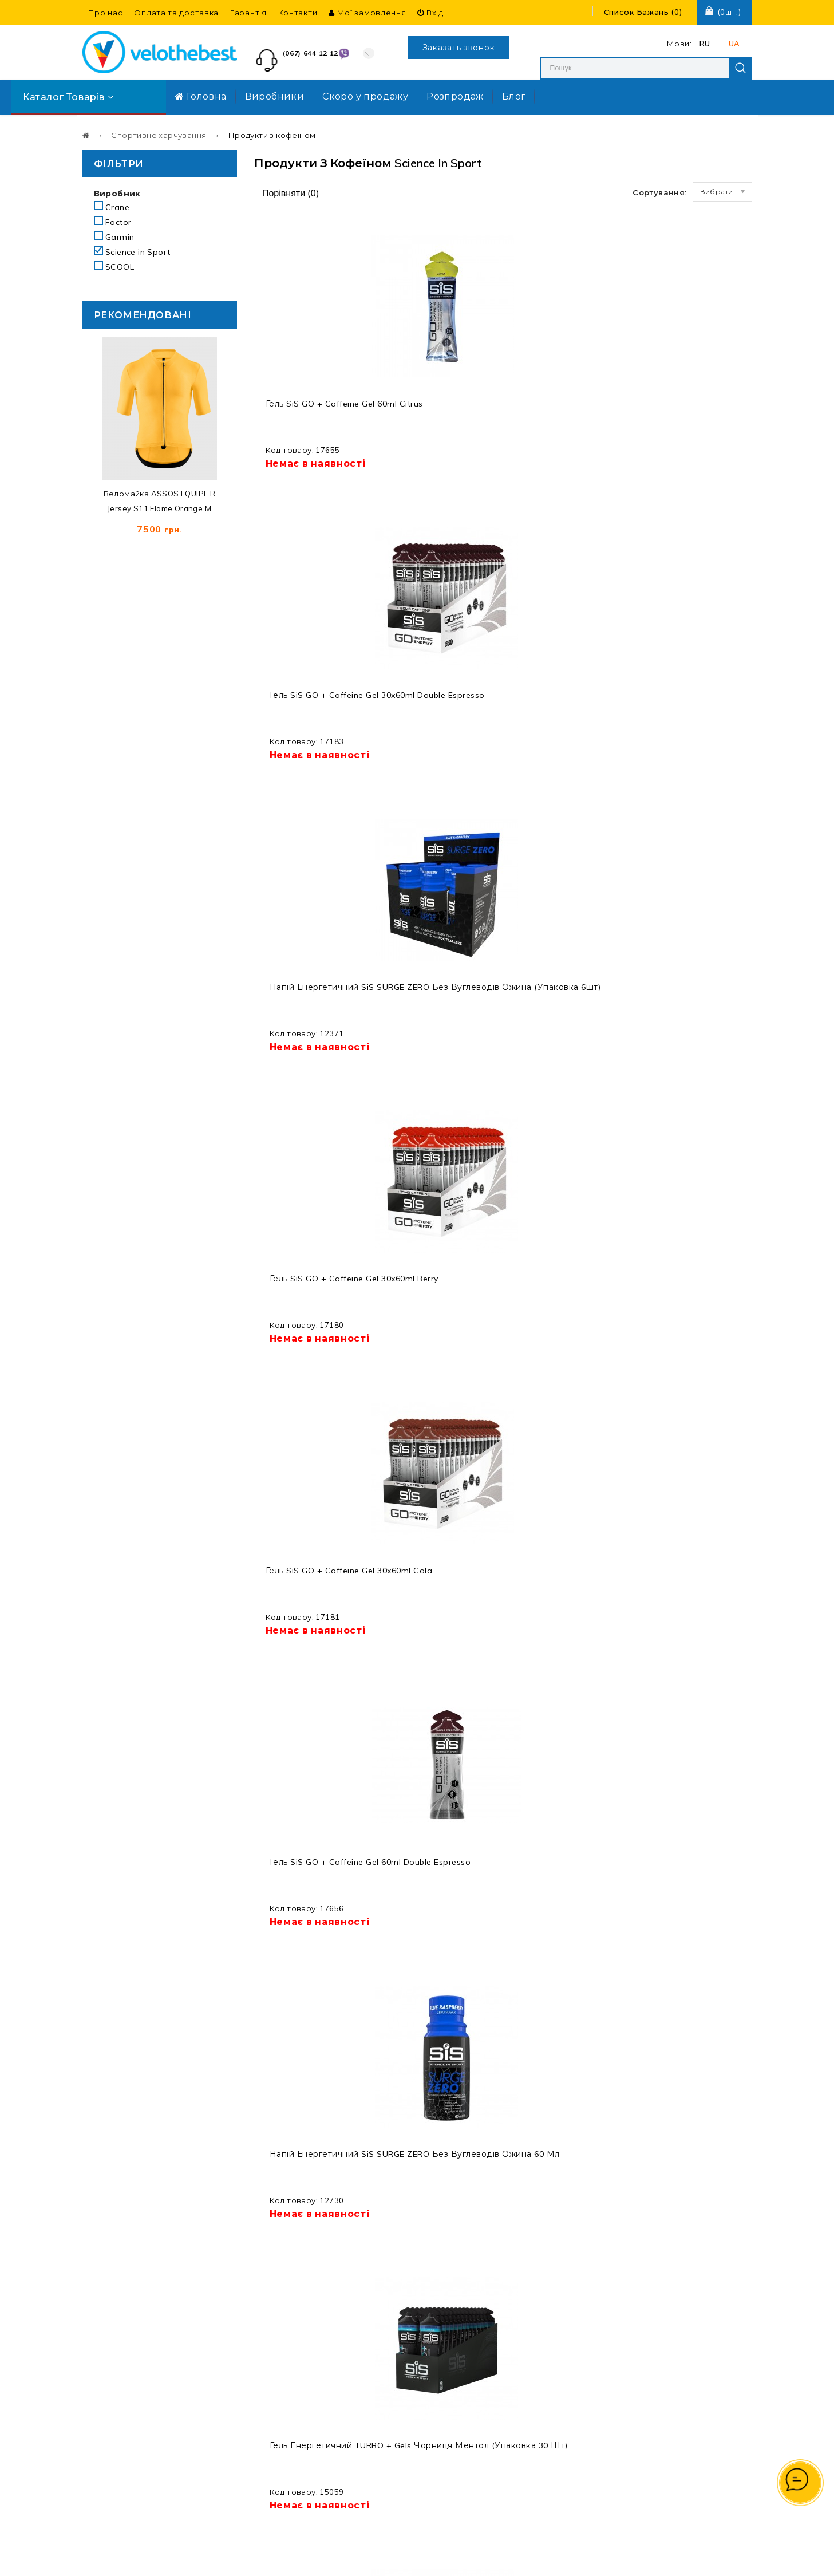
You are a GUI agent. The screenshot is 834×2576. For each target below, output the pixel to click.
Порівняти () (289, 193)
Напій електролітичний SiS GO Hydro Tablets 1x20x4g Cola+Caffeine (310, 2104)
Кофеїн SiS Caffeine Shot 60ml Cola (562, 1808)
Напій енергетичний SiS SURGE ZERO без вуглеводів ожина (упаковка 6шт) (565, 419)
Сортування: (659, 192)
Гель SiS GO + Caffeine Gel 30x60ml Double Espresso (436, 414)
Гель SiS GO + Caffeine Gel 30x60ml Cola (308, 693)
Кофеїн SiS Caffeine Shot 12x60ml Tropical (694, 968)
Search (740, 68)
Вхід (430, 12)
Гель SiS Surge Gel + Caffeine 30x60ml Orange (307, 1253)
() (643, 12)
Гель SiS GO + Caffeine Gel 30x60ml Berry (691, 414)
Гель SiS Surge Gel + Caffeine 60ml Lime (562, 968)
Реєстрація (583, 2373)
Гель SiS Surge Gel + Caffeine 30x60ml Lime (312, 968)
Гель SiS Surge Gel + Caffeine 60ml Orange (693, 1248)
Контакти (298, 12)
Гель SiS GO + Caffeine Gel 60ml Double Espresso (429, 693)
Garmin (114, 237)
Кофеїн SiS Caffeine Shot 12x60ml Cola (307, 1808)
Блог (514, 96)
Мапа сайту (463, 2339)
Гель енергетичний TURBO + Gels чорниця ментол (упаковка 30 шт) (690, 699)
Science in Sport (132, 252)
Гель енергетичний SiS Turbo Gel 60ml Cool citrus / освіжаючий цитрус (310, 1539)
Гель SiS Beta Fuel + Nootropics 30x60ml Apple (562, 1533)
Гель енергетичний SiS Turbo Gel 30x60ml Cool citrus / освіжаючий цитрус (438, 1259)
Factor (113, 222)
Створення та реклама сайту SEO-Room (592, 2556)
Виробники (275, 96)
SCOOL (114, 267)
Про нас (105, 12)
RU (704, 43)
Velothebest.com (437, 2556)
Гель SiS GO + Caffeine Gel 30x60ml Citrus (436, 1813)
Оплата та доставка (176, 12)
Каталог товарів (68, 96)
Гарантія (248, 12)
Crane (111, 207)
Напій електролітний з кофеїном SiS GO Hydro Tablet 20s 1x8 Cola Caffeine (438, 1539)
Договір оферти (472, 2395)
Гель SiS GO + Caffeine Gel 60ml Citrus (302, 414)
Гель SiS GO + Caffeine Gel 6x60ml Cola (689, 1813)
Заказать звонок (458, 47)
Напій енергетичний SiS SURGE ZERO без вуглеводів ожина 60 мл (565, 699)
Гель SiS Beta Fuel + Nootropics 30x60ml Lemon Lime (690, 1533)
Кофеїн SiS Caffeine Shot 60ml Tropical (562, 1248)
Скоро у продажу (365, 96)
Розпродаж (455, 96)
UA (734, 43)
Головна (201, 96)
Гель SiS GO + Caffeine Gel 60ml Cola (429, 973)
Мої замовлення (367, 12)
